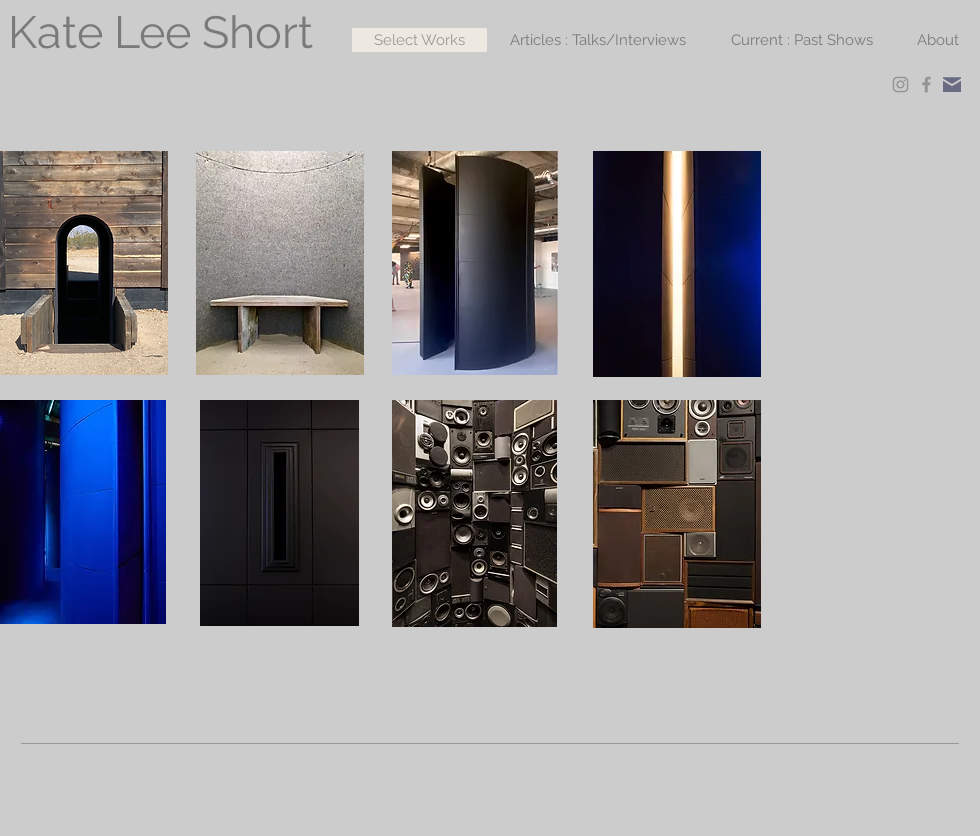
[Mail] (952, 84)
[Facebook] (926, 84)
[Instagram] (900, 84)
